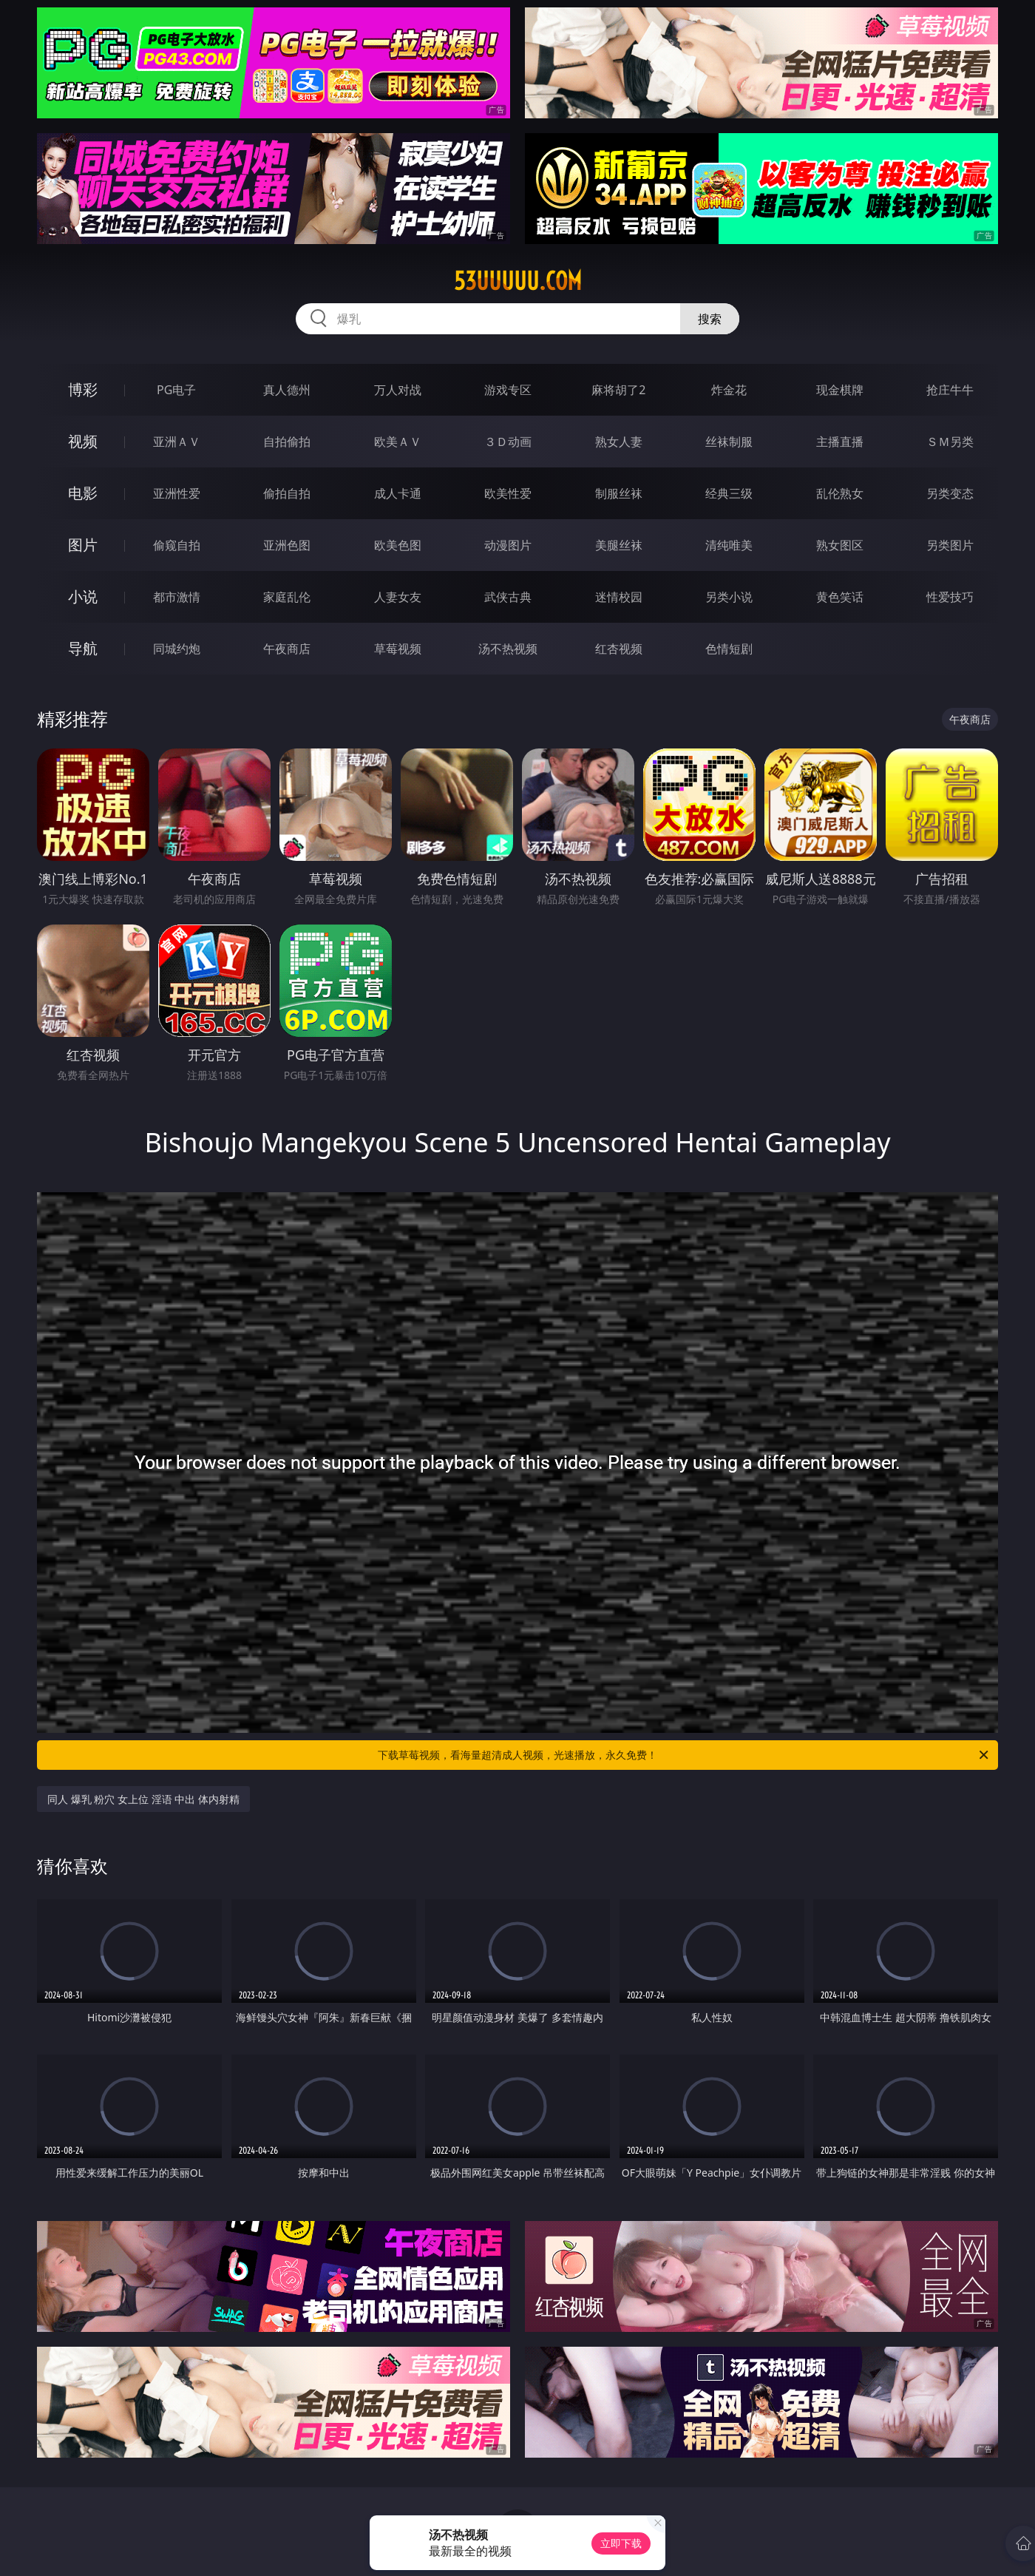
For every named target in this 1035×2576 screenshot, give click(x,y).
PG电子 (176, 390)
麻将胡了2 (618, 390)
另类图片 (950, 545)
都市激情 (176, 597)
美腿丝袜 (618, 545)
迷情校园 (618, 597)
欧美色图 (397, 545)
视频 (83, 441)
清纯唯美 (729, 545)
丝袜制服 (729, 441)
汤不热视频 (507, 648)
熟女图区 (839, 545)
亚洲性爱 (176, 493)
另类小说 (729, 597)
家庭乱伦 (286, 597)
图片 (83, 545)
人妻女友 (397, 597)
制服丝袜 (618, 493)
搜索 (710, 319)
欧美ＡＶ (397, 441)
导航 (83, 648)
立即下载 (621, 2543)
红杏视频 (618, 648)
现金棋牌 (839, 390)
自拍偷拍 (286, 441)
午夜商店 (286, 648)
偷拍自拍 (286, 493)
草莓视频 (397, 648)
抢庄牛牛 (950, 390)
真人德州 (286, 390)
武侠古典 (508, 597)
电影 (83, 493)
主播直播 (839, 441)
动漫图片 (508, 545)
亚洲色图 (286, 545)
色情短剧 (729, 648)
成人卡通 (397, 493)
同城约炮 (176, 648)
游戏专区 (508, 390)
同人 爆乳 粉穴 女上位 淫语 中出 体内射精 (143, 1799)
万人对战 (397, 390)
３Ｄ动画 (508, 441)
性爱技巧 (950, 597)
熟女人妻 (618, 441)
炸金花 (729, 390)
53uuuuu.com (518, 281)
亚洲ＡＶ (176, 441)
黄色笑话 (839, 597)
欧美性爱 (508, 493)
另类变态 (950, 493)
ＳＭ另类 (950, 441)
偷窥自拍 (176, 545)
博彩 (83, 389)
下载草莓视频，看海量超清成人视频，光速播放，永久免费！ (684, 1755)
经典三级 (729, 493)
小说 (83, 596)
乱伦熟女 (839, 493)
